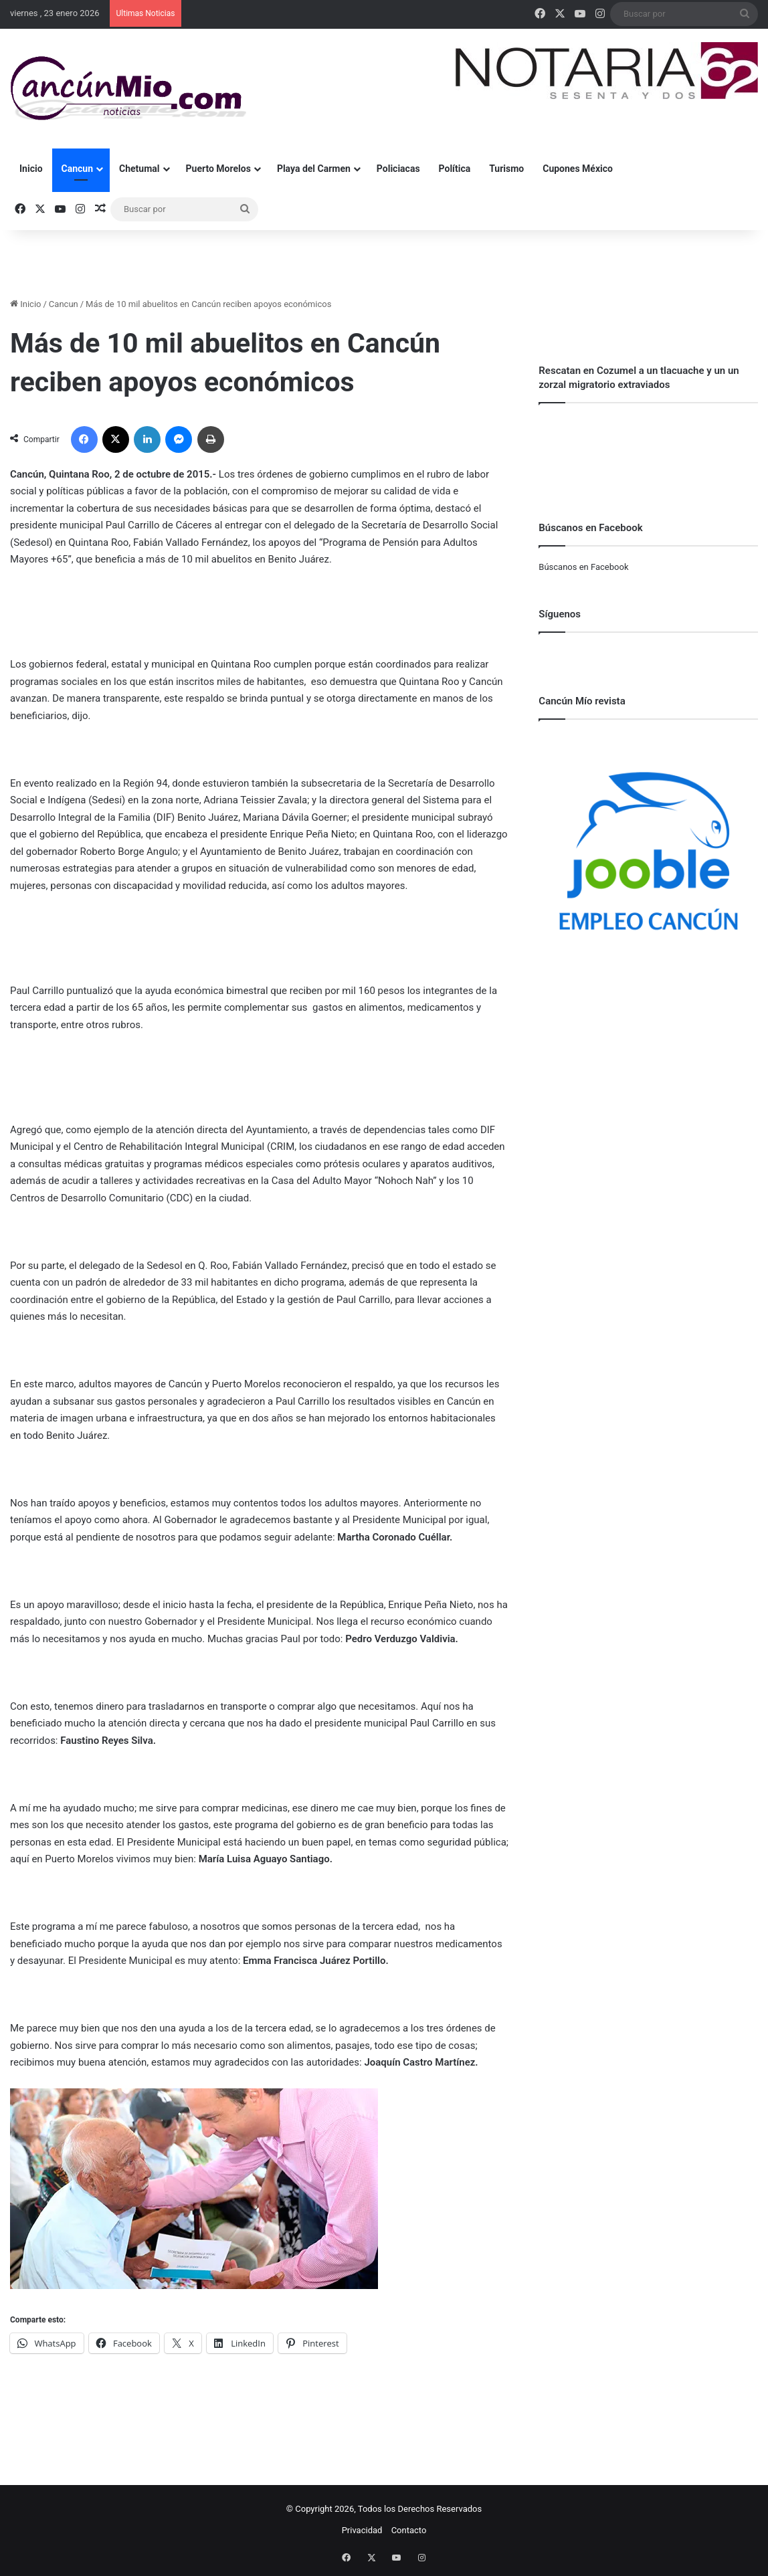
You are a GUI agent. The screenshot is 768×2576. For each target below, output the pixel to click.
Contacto (409, 2530)
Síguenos (560, 614)
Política (455, 168)
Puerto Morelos (218, 168)
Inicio (31, 168)
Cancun (77, 168)
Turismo (506, 168)
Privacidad (362, 2530)
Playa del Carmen (314, 168)
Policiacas (398, 168)
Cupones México (578, 168)
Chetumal (139, 168)
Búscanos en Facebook (583, 567)
